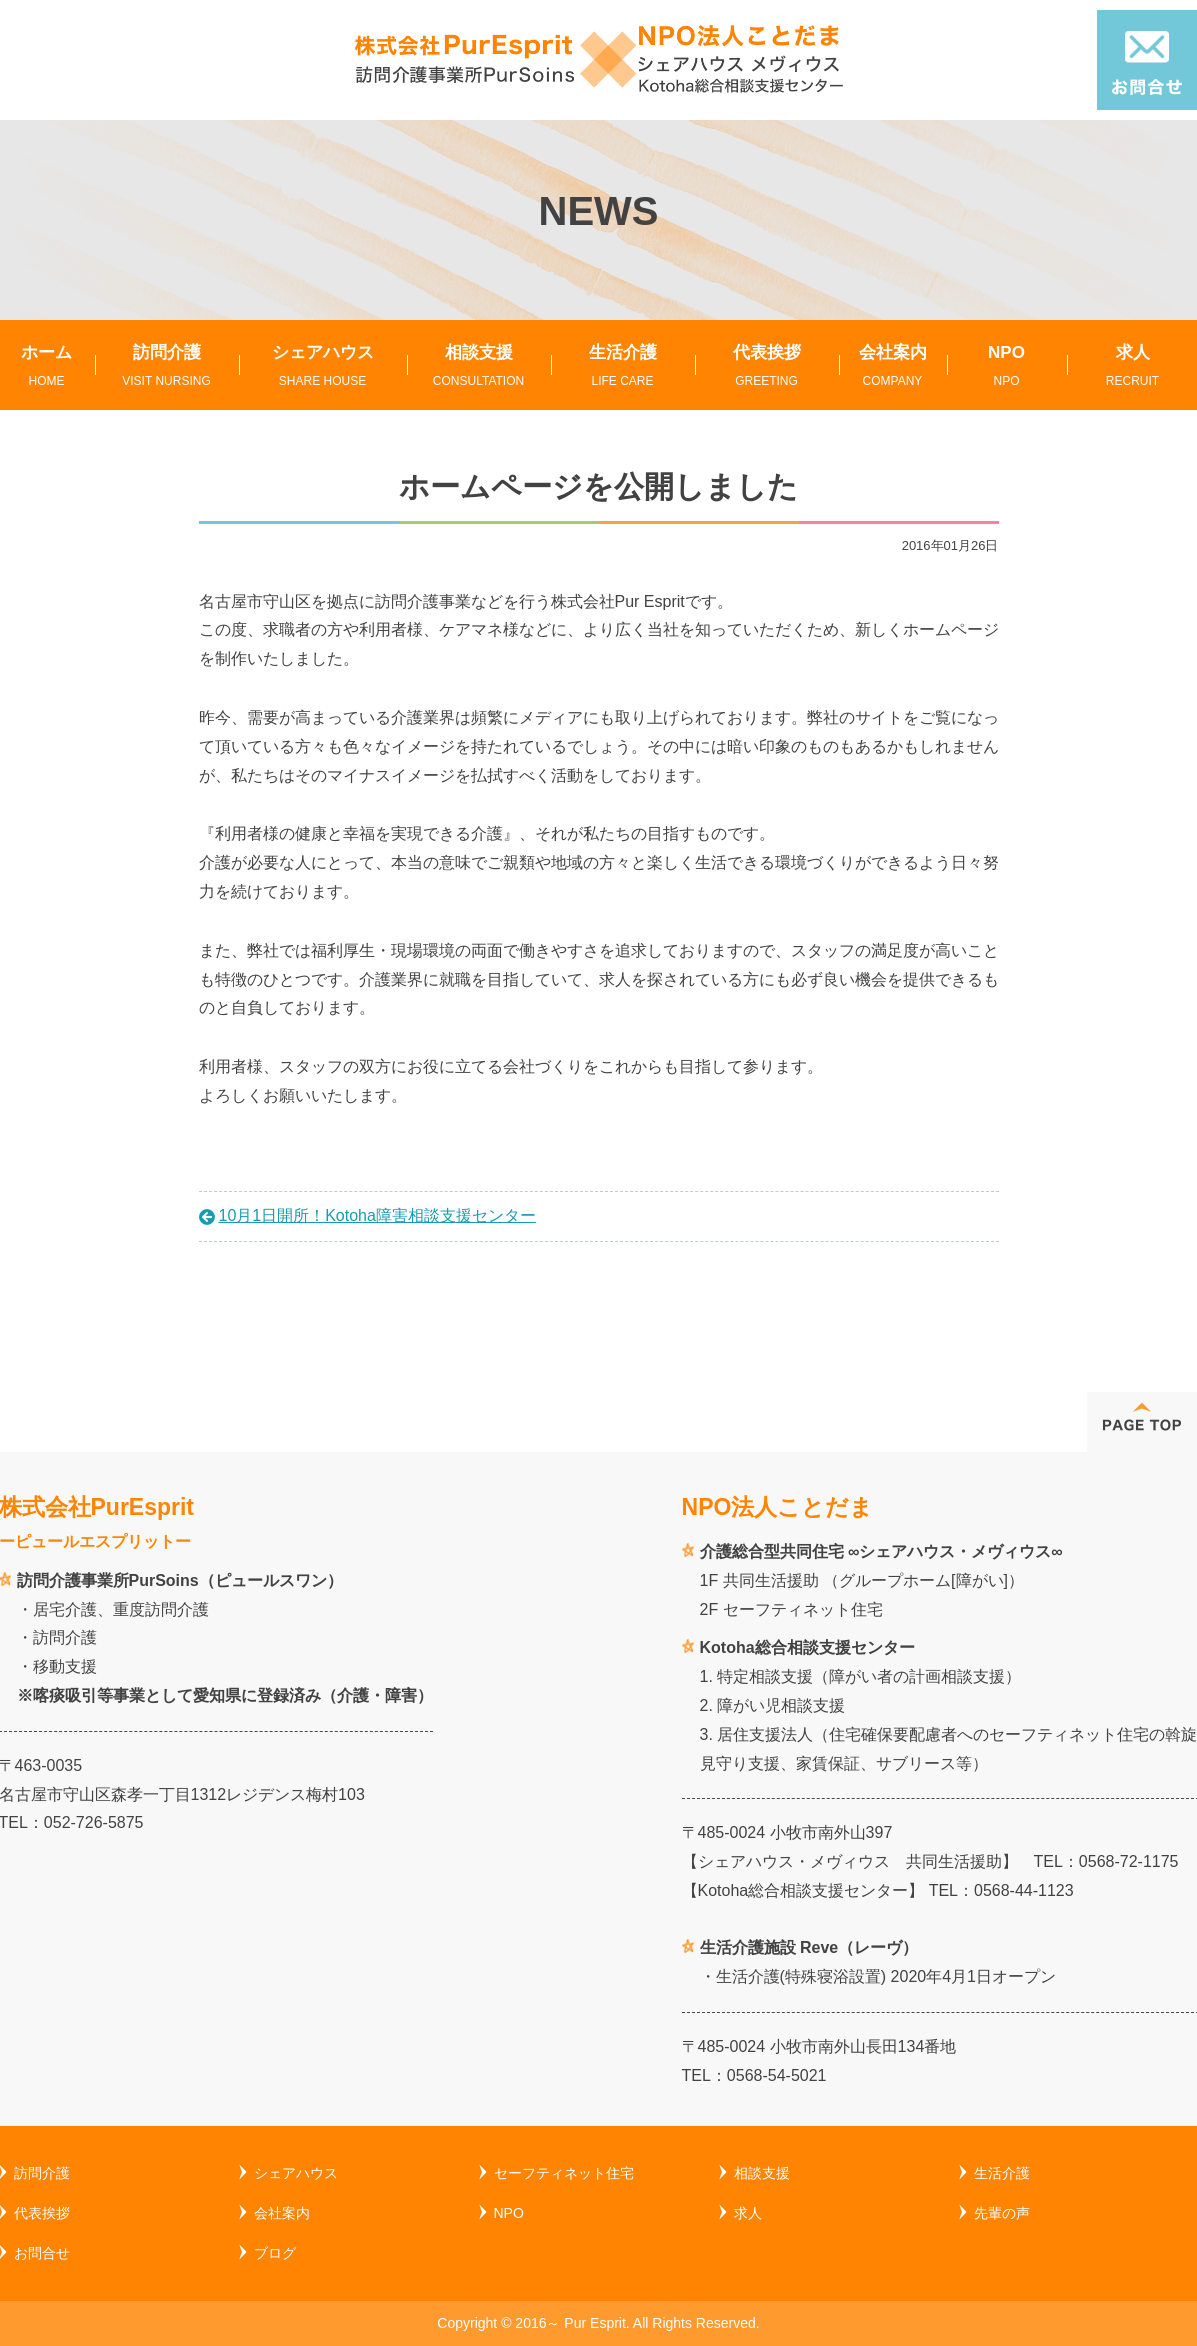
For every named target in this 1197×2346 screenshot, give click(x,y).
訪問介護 (167, 367)
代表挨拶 (767, 367)
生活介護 (623, 367)
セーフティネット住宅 (564, 2173)
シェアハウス (323, 367)
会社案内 (893, 367)
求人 (748, 2213)
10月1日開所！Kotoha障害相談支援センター (377, 1215)
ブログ (275, 2253)
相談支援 (479, 367)
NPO (1007, 367)
